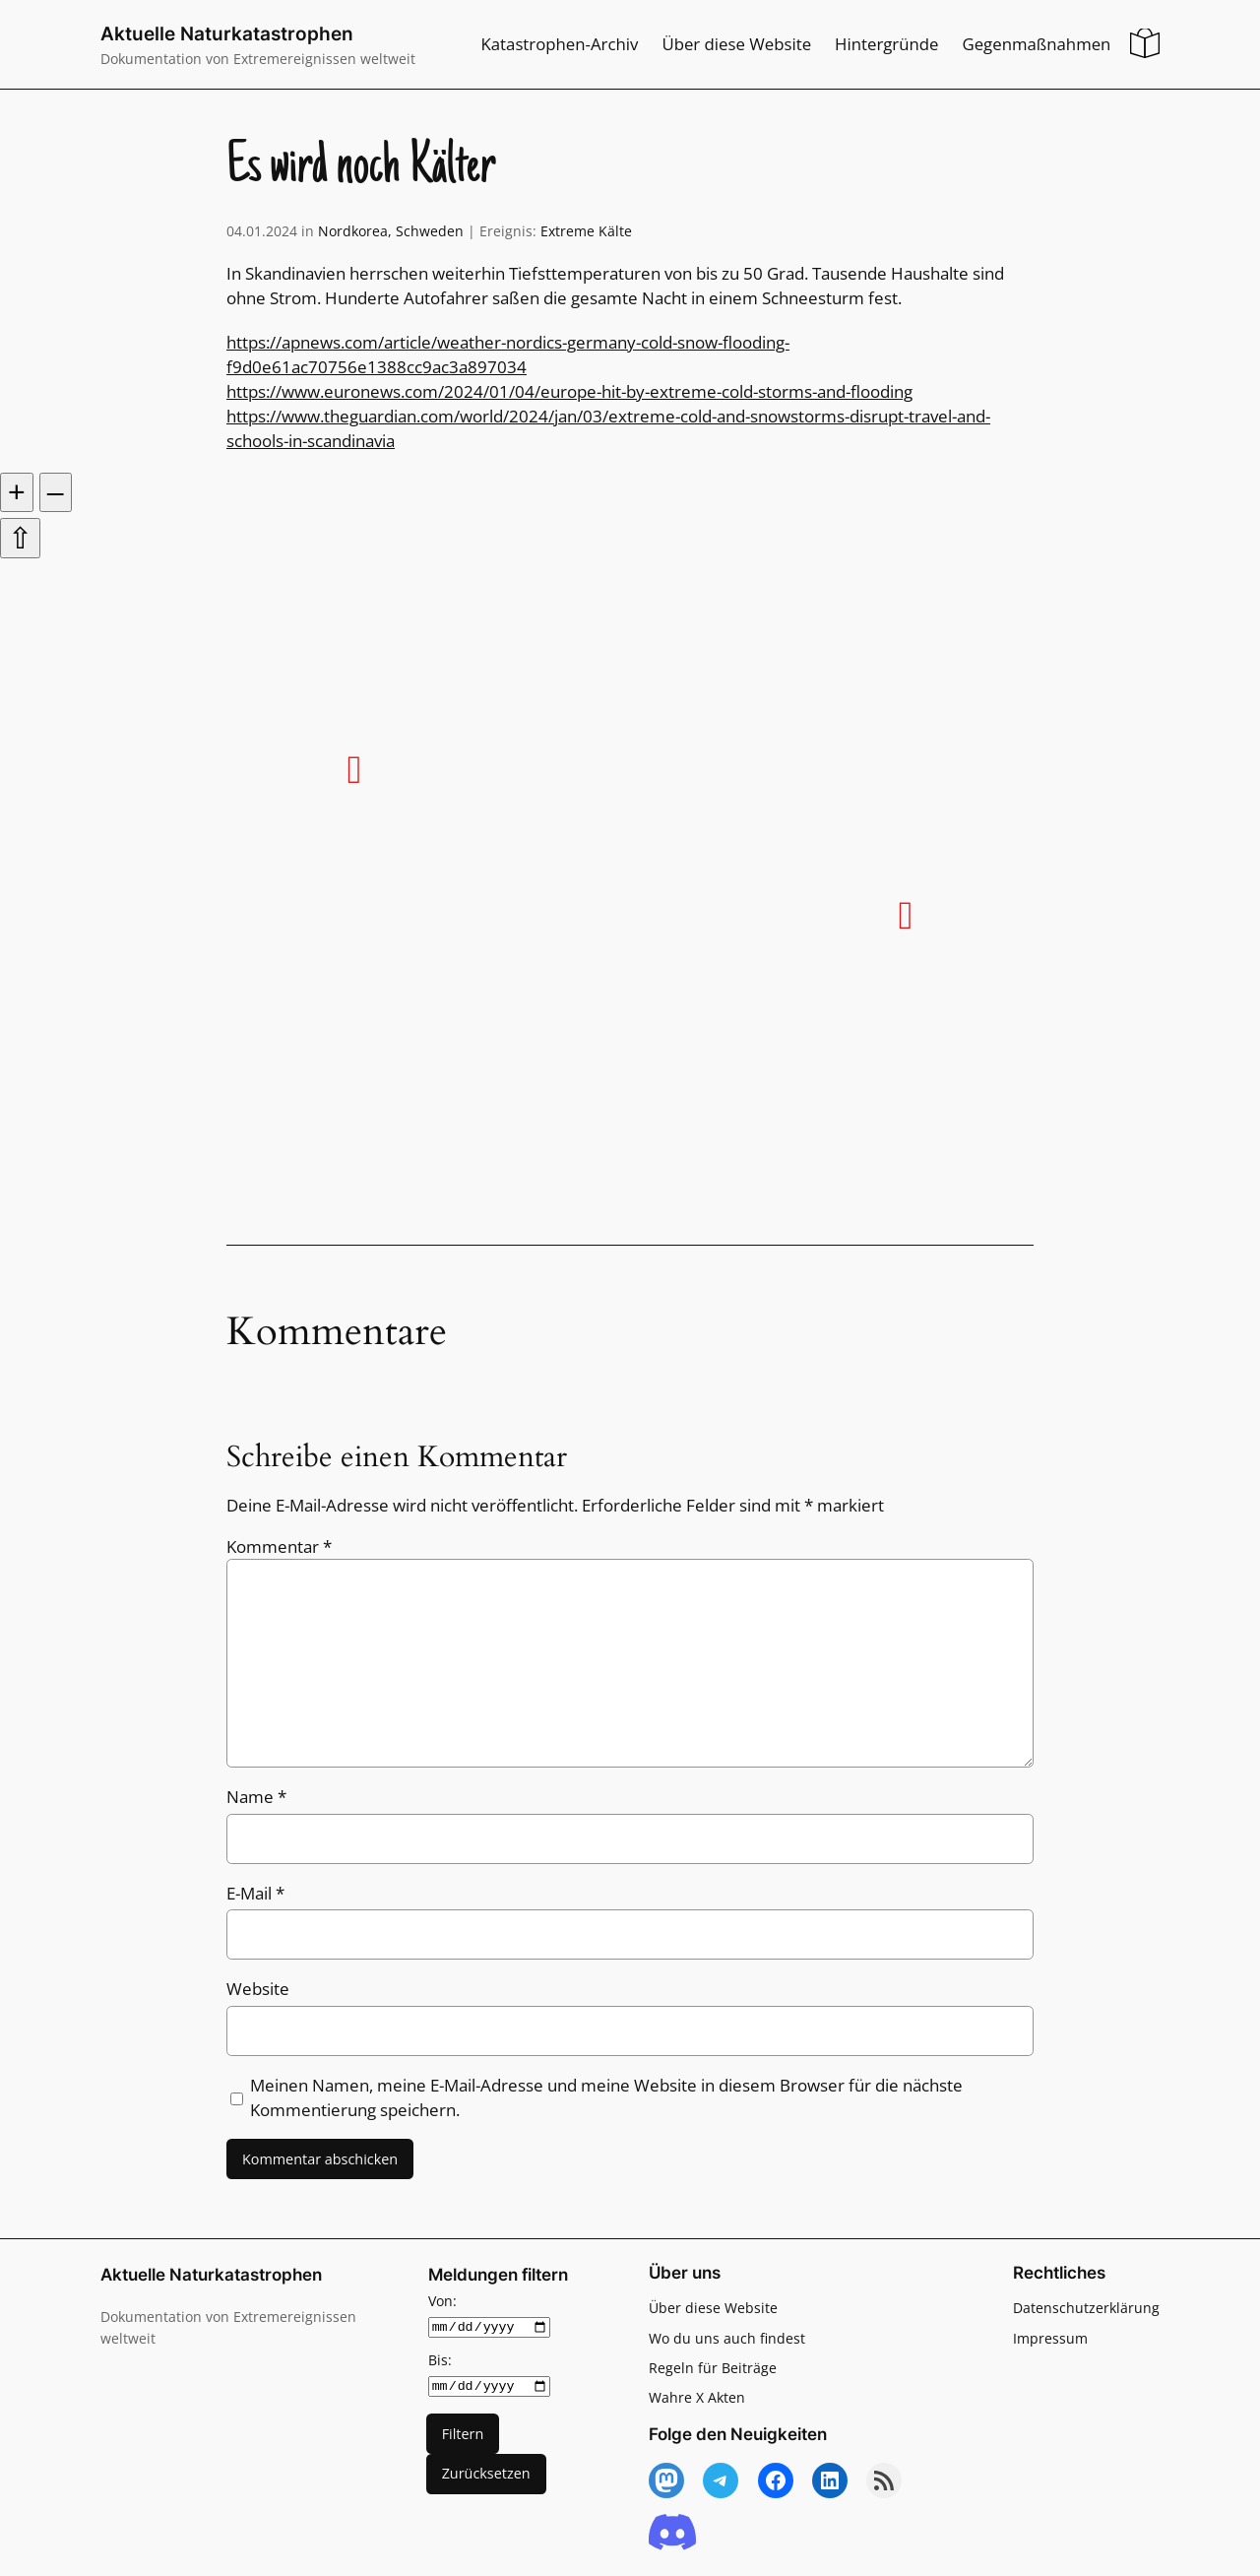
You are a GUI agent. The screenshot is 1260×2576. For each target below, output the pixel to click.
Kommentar (279, 1546)
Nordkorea (353, 231)
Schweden (430, 231)
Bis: (440, 2360)
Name (256, 1796)
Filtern (463, 2432)
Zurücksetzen (486, 2473)
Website (257, 1988)
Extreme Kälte (586, 231)
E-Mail (255, 1893)
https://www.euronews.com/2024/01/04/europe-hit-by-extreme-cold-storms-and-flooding (569, 391)
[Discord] (672, 2533)
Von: (442, 2300)
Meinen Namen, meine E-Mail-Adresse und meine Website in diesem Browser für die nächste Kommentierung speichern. (606, 2097)
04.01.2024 (261, 231)
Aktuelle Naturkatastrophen (226, 33)
